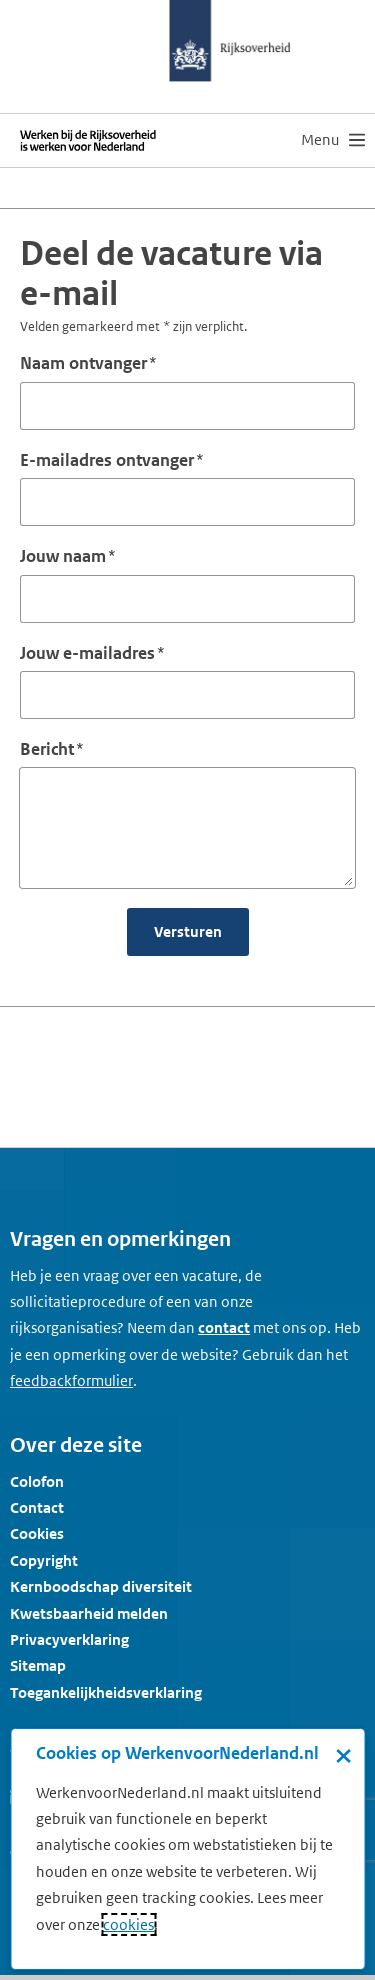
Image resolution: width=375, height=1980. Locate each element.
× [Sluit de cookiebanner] (343, 1755)
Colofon (37, 1481)
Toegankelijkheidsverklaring (106, 1692)
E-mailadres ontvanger (107, 460)
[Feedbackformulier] (71, 1381)
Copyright (44, 1560)
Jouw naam (63, 556)
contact (224, 1327)
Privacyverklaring (69, 1639)
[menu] (333, 140)
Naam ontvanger (83, 363)
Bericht (47, 749)
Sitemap (38, 1665)
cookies (128, 1924)
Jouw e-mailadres (87, 653)
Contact (37, 1507)
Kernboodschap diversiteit (101, 1586)
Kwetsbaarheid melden (89, 1613)
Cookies (37, 1533)
